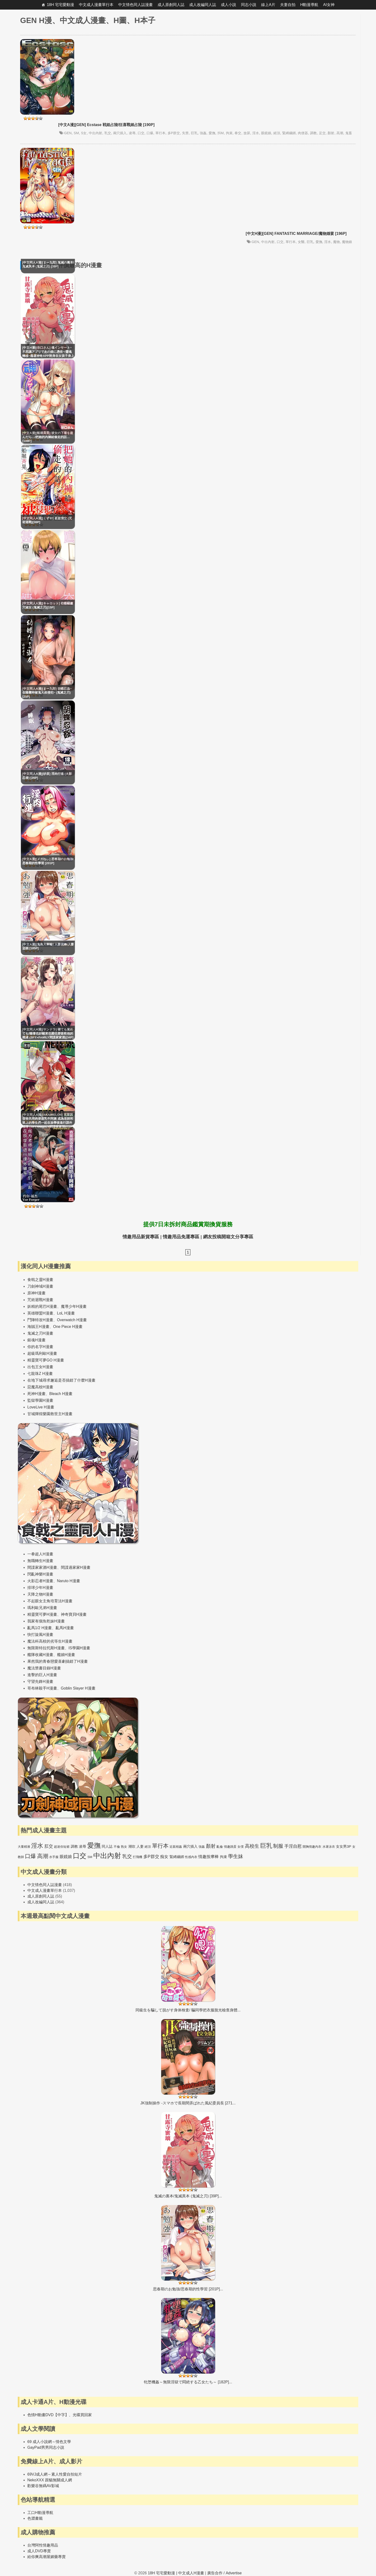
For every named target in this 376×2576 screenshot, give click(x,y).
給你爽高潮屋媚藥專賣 (46, 2557)
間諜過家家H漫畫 (76, 1567)
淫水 (255, 133)
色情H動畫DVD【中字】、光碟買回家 (59, 2415)
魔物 (336, 242)
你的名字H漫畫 (40, 1347)
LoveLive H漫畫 (40, 1407)
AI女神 (328, 5)
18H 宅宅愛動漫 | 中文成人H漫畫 (176, 2573)
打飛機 (137, 1857)
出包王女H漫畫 (40, 1367)
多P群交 (174, 133)
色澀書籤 (35, 2518)
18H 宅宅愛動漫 (60, 5)
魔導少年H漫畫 (74, 1306)
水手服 (54, 1857)
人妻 (140, 1846)
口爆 (150, 133)
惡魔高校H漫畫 (40, 1387)
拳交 (238, 133)
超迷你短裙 (62, 1846)
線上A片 (268, 5)
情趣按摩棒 (208, 1856)
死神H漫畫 (36, 1394)
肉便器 (303, 133)
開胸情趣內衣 (312, 1846)
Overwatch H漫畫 (72, 1320)
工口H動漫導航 (40, 2513)
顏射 (331, 133)
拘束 (229, 133)
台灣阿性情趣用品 (42, 2545)
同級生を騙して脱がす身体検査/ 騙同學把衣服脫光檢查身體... (188, 2010)
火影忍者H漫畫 (40, 1581)
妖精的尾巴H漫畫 (42, 1306)
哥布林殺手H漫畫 (42, 1688)
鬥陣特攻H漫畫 (40, 1320)
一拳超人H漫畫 (40, 1554)
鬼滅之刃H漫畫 (40, 1333)
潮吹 (131, 1846)
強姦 (203, 133)
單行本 (160, 133)
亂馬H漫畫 (65, 1628)
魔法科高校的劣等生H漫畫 (49, 1641)
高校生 (252, 1846)
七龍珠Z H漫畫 (40, 1374)
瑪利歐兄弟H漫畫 (42, 1608)
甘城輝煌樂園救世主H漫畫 (49, 1414)
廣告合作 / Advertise (224, 2573)
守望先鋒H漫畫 (40, 1681)
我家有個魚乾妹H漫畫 (46, 1621)
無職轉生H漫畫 (40, 1561)
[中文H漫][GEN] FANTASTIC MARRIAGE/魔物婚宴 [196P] (296, 234)
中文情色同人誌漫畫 (135, 5)
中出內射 (95, 133)
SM (76, 133)
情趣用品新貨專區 (141, 1236)
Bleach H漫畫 (61, 1394)
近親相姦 (176, 1846)
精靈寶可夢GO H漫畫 (45, 1360)
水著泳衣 (329, 1846)
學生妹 (235, 1856)
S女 (84, 133)
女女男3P (343, 1846)
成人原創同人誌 (171, 5)
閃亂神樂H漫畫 (40, 1574)
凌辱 (132, 133)
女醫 (301, 242)
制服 (278, 1846)
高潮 (339, 133)
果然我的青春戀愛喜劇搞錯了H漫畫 (57, 1661)
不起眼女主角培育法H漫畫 (49, 1601)
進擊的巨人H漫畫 (42, 1675)
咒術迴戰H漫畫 (40, 1300)
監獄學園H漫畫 (40, 1400)
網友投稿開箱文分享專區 (228, 1236)
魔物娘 (347, 242)
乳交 (107, 133)
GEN (67, 133)
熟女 (124, 1846)
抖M (220, 133)
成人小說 (228, 5)
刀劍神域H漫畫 (40, 1286)
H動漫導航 (309, 5)
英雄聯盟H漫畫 (40, 1313)
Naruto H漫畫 (68, 1581)
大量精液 (24, 1846)
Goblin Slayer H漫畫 (78, 1688)
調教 (313, 133)
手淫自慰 (293, 1846)
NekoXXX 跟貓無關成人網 (49, 2480)
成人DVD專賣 (39, 2551)
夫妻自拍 (287, 5)
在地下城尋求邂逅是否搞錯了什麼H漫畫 (61, 1380)
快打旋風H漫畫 (40, 1634)
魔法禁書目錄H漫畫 (44, 1668)
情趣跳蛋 (230, 1846)
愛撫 (212, 133)
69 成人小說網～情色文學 (49, 2442)
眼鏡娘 (266, 133)
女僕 (240, 1846)
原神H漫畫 (36, 1293)
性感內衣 (191, 1857)
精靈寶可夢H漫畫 (42, 1614)
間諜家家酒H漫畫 (42, 1567)
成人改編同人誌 (202, 5)
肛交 (48, 1846)
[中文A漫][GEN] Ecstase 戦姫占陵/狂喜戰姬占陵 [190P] (106, 125)
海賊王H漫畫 (38, 1327)
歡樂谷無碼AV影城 (43, 2486)
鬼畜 (348, 133)
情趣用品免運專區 (181, 1236)
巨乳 (194, 133)
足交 (322, 133)
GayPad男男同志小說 (45, 2447)
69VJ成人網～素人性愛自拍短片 (54, 2474)
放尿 (246, 133)
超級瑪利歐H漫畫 (42, 1353)
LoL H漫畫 (66, 1313)
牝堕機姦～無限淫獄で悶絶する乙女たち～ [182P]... (188, 2382)
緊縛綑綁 (289, 133)
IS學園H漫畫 (79, 1648)
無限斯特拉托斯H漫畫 (46, 1648)
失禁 (185, 133)
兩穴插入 (120, 133)
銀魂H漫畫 (36, 1340)
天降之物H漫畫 (40, 1594)
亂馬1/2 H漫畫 (39, 1628)
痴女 (164, 1856)
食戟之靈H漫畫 (40, 1280)
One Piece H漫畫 (68, 1327)
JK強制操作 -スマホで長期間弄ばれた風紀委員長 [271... (187, 2103)
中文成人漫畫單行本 (96, 5)
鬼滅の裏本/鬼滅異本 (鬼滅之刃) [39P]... (188, 2196)
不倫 (117, 1846)
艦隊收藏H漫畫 (40, 1655)
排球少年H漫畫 (40, 1588)
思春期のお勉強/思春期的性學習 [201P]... (188, 2289)
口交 (141, 133)
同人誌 (107, 1846)
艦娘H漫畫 (66, 1655)
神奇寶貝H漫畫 (74, 1614)
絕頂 (276, 133)
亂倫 (220, 1846)
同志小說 (248, 5)
